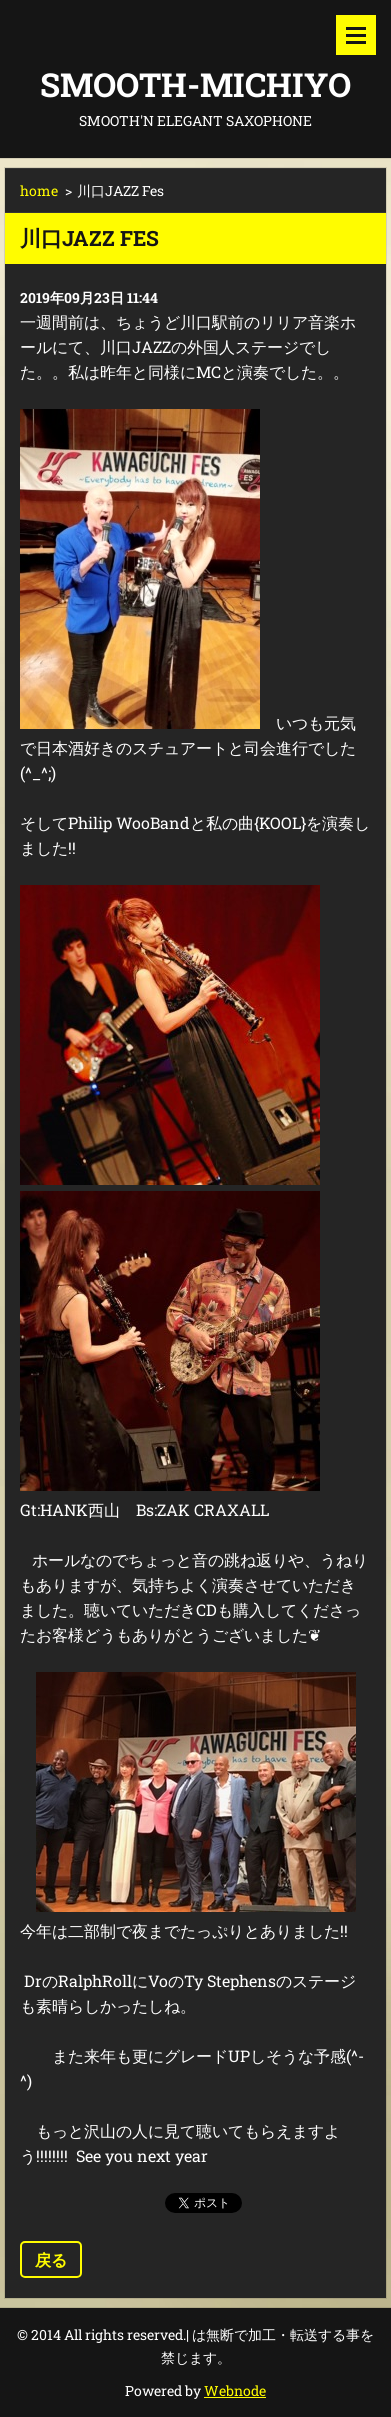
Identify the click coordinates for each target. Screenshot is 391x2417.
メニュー (356, 35)
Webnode (235, 2390)
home (39, 190)
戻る (51, 2259)
